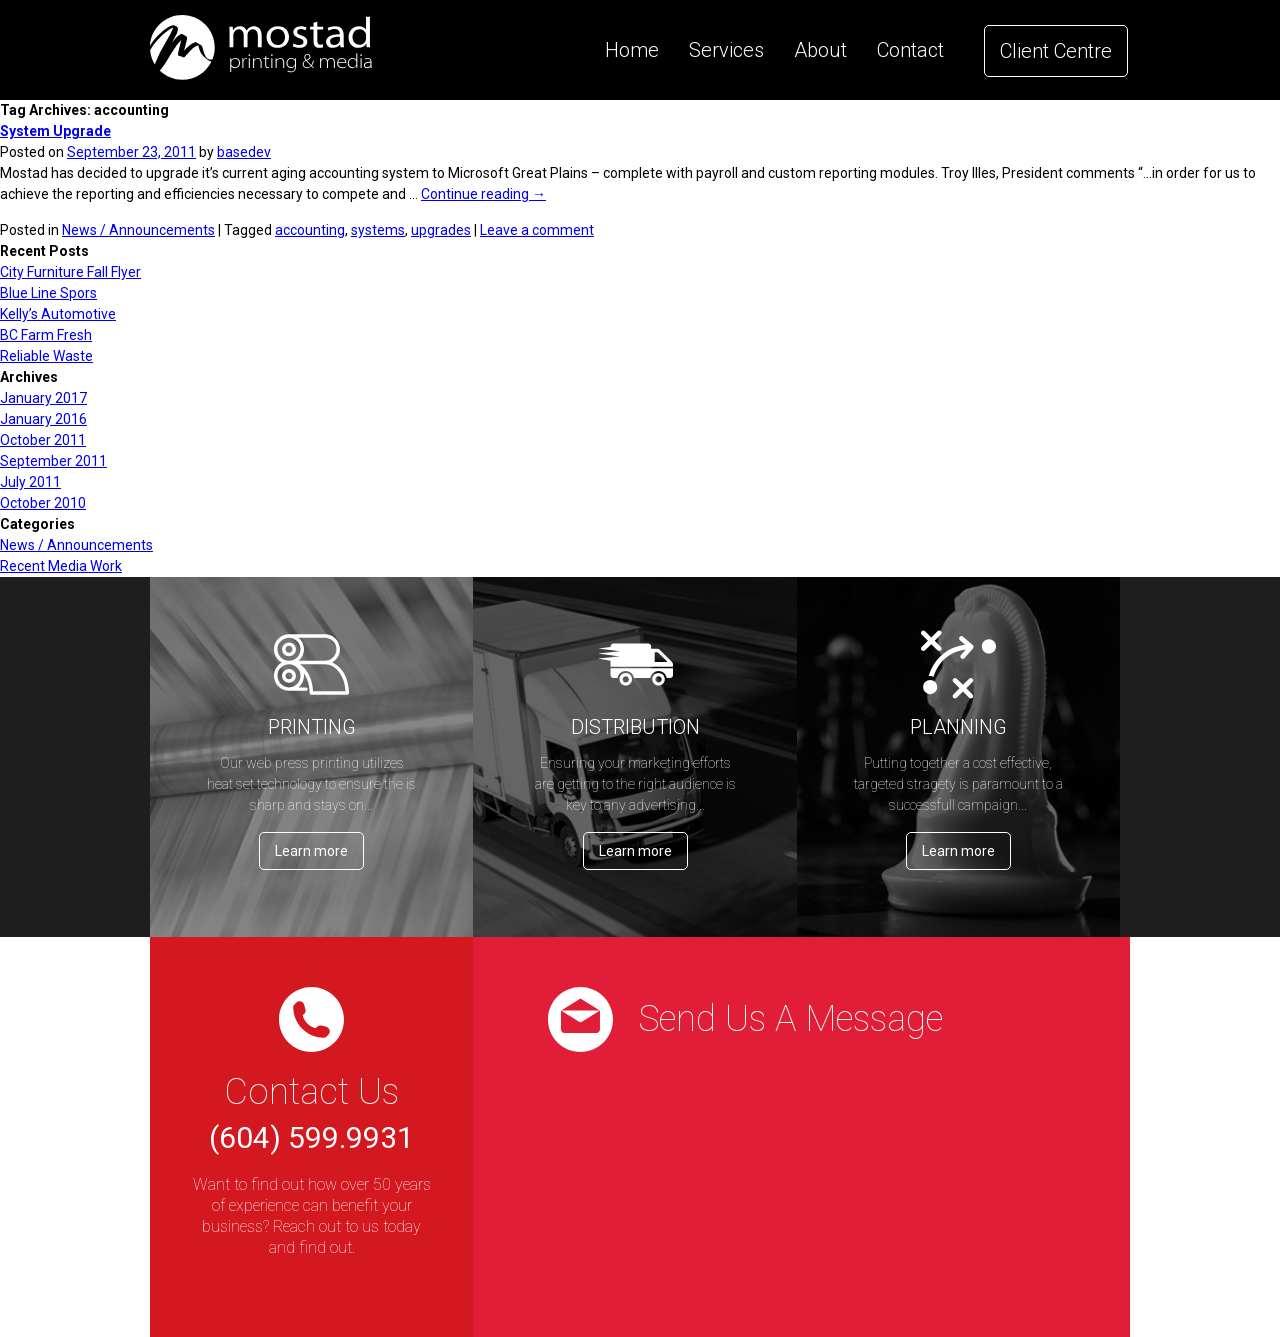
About (820, 50)
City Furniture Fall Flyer (70, 272)
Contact (910, 50)
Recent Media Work (61, 566)
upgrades (441, 230)
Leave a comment (537, 230)
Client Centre (1056, 51)
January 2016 (43, 419)
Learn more (311, 851)
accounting (310, 230)
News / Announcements (138, 230)
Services (726, 50)
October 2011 (43, 440)
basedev (244, 152)
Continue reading (483, 194)
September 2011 (53, 461)
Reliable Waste (46, 356)
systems (378, 230)
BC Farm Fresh (46, 335)
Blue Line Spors (48, 293)
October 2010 (43, 503)
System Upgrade (55, 131)
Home (632, 50)
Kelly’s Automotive (58, 314)
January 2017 (43, 398)
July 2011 (30, 482)
